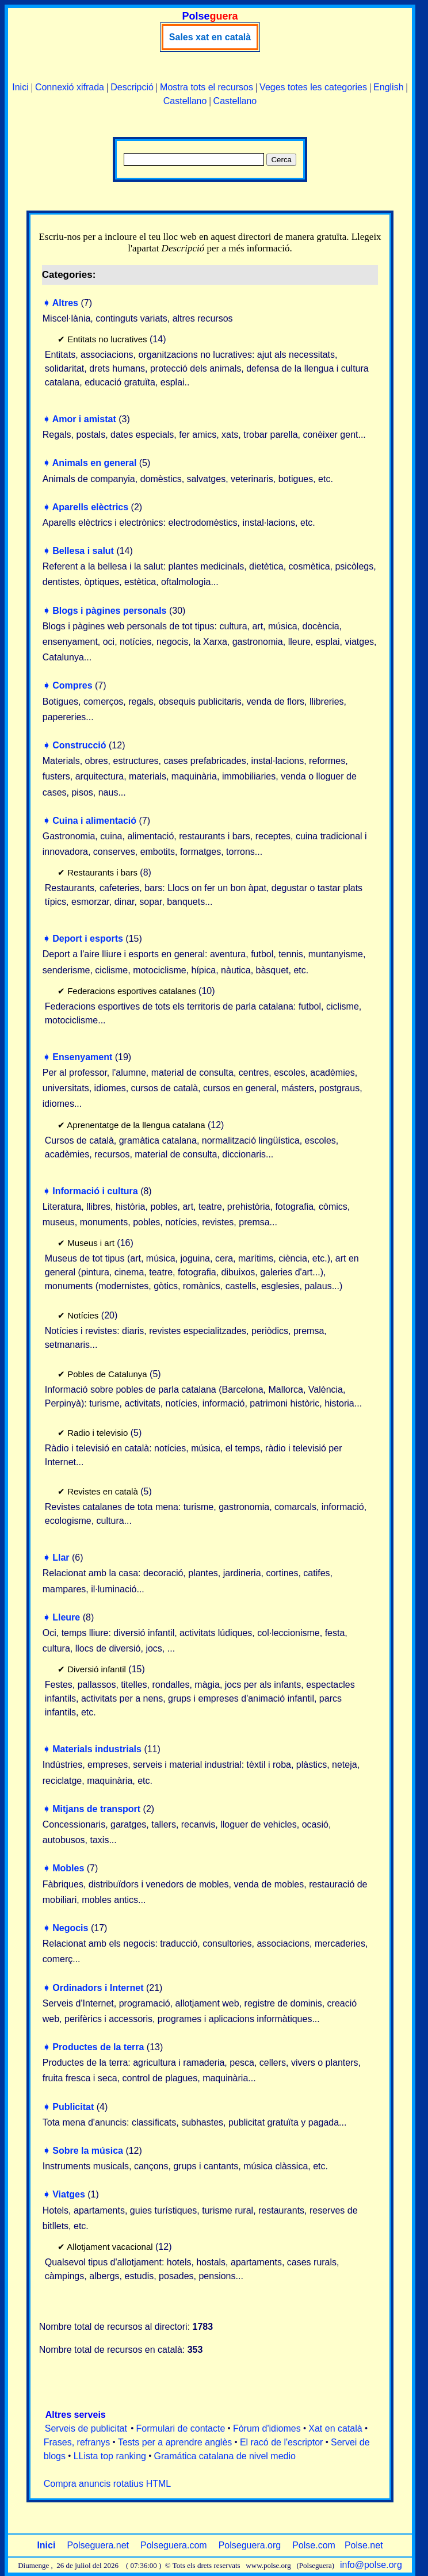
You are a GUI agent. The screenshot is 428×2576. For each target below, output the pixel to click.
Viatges (68, 2194)
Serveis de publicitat (86, 2428)
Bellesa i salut (83, 551)
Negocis (70, 1928)
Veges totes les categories (313, 87)
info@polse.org (371, 2565)
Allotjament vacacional (109, 2247)
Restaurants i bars (102, 872)
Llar (60, 1557)
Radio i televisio (97, 1433)
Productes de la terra (98, 2047)
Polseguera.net (98, 2545)
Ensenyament (82, 1057)
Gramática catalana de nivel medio (225, 2456)
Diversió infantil (96, 1669)
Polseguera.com (173, 2545)
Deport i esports (87, 938)
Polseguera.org (250, 2545)
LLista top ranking (110, 2456)
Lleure (66, 1617)
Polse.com (313, 2545)
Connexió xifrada (69, 87)
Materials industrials (97, 1749)
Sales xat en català (210, 37)
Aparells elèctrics (90, 507)
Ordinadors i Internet (97, 1988)
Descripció (132, 87)
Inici (20, 87)
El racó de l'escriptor (281, 2442)
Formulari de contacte (181, 2428)
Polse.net (364, 2545)
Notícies (82, 1315)
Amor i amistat (84, 419)
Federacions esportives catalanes (131, 991)
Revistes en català (102, 1491)
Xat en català (335, 2428)
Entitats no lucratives (107, 339)
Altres (65, 303)
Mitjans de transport (96, 1809)
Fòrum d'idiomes (267, 2428)
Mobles (68, 1868)
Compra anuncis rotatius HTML (107, 2484)
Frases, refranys (77, 2442)
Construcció (79, 745)
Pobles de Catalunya (107, 1374)
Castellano (185, 101)
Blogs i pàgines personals (109, 611)
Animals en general (94, 463)
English (388, 87)
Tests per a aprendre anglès (175, 2442)
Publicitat (73, 2107)
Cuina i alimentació (94, 820)
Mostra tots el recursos (206, 87)
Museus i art (90, 1243)
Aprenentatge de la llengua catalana (136, 1125)
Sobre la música (87, 2150)
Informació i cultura (94, 1191)
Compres (72, 685)
